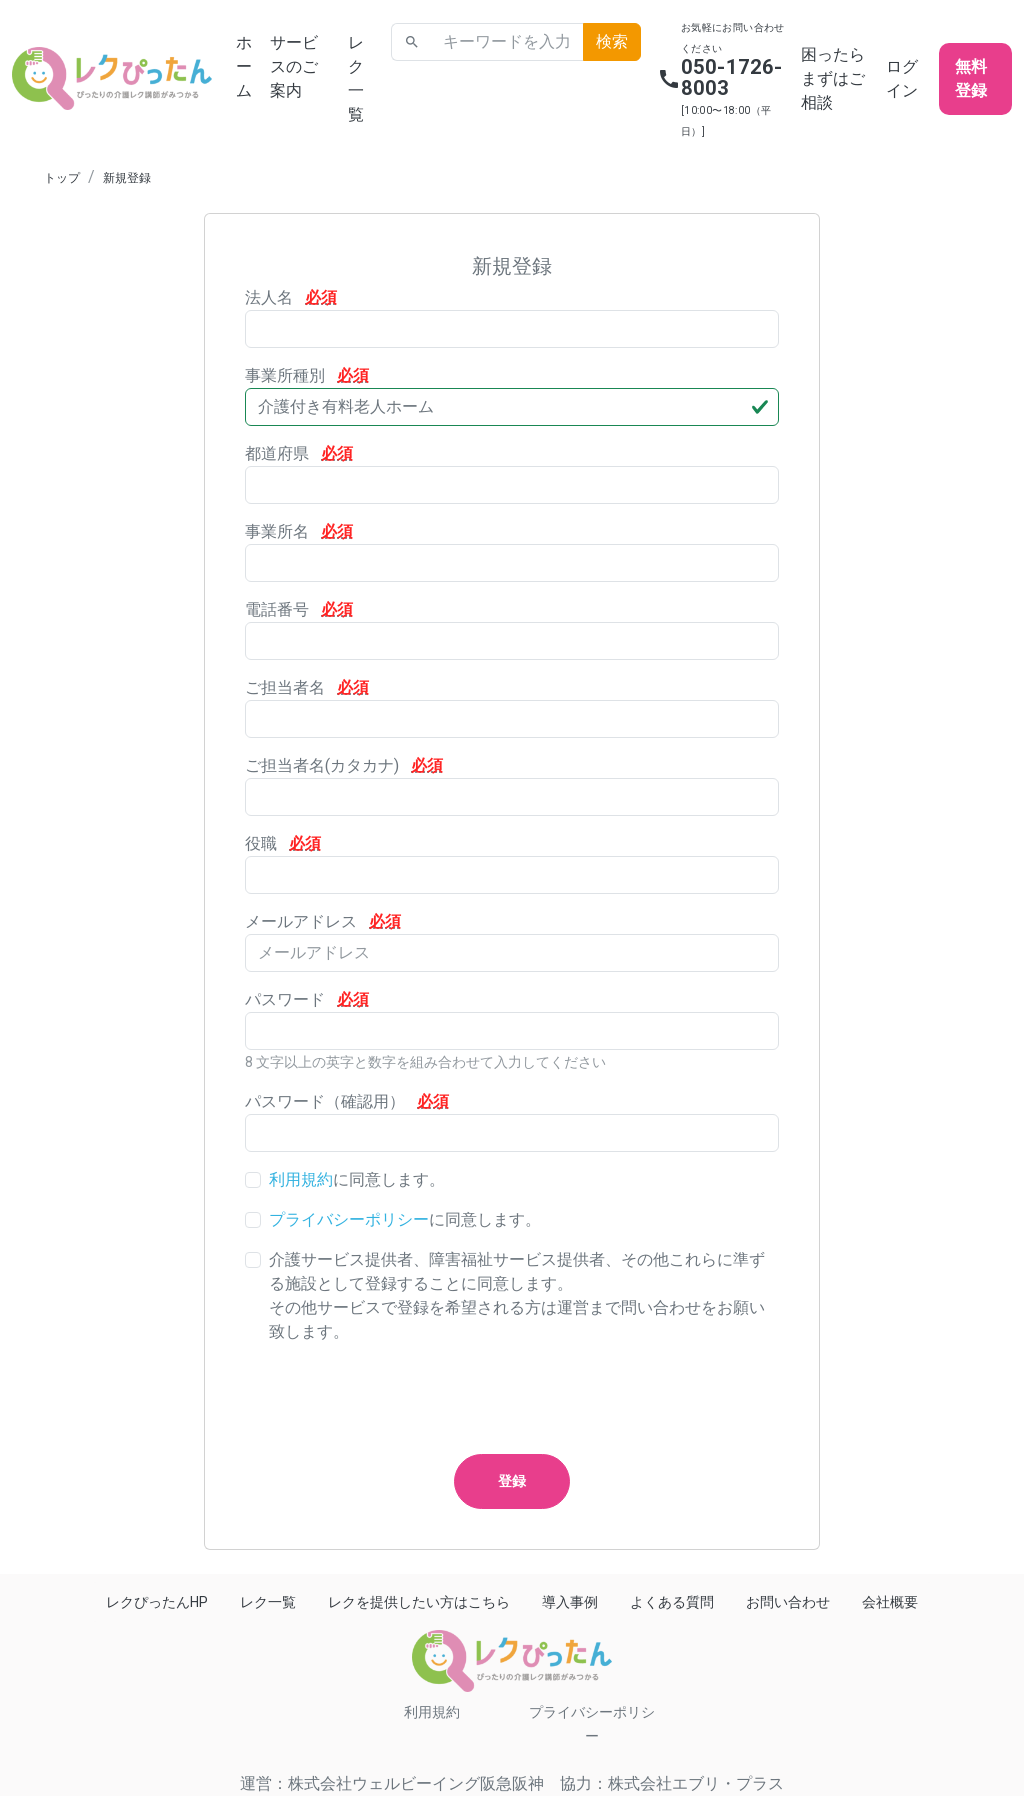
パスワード (307, 999)
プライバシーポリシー (349, 1219)
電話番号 (299, 609)
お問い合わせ (788, 1602)
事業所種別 (307, 375)
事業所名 (299, 531)
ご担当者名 (307, 687)
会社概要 (890, 1602)
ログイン (902, 78)
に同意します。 (357, 1179)
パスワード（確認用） (347, 1101)
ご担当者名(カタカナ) (344, 765)
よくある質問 (672, 1602)
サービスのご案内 (294, 66)
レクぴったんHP (157, 1602)
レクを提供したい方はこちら (419, 1602)
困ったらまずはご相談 (833, 78)
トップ (62, 178)
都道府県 (299, 453)
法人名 (291, 297)
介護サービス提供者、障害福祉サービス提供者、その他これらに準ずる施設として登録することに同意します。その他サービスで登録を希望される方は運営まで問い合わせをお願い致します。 (517, 1295)
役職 (283, 843)
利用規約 (301, 1179)
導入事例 (570, 1602)
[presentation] (397, 1399)
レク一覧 (356, 78)
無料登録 (971, 78)
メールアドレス (323, 921)
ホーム (244, 66)
